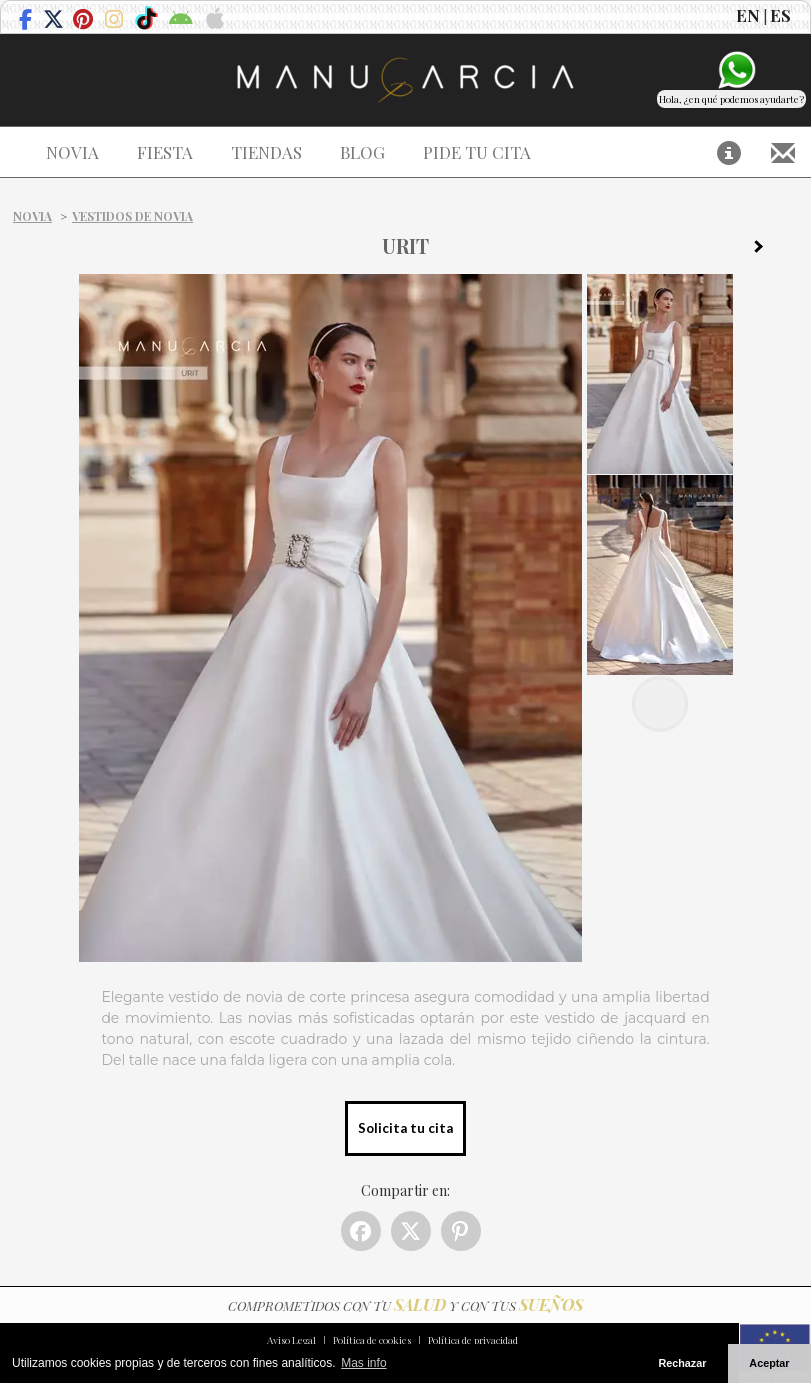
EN (748, 15)
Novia (32, 216)
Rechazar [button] (682, 1363)
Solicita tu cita (405, 1128)
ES (780, 15)
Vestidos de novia (132, 216)
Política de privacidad (473, 1340)
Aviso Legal (291, 1340)
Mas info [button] (363, 1363)
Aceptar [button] (769, 1363)
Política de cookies (372, 1340)
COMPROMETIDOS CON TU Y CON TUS (405, 1305)
